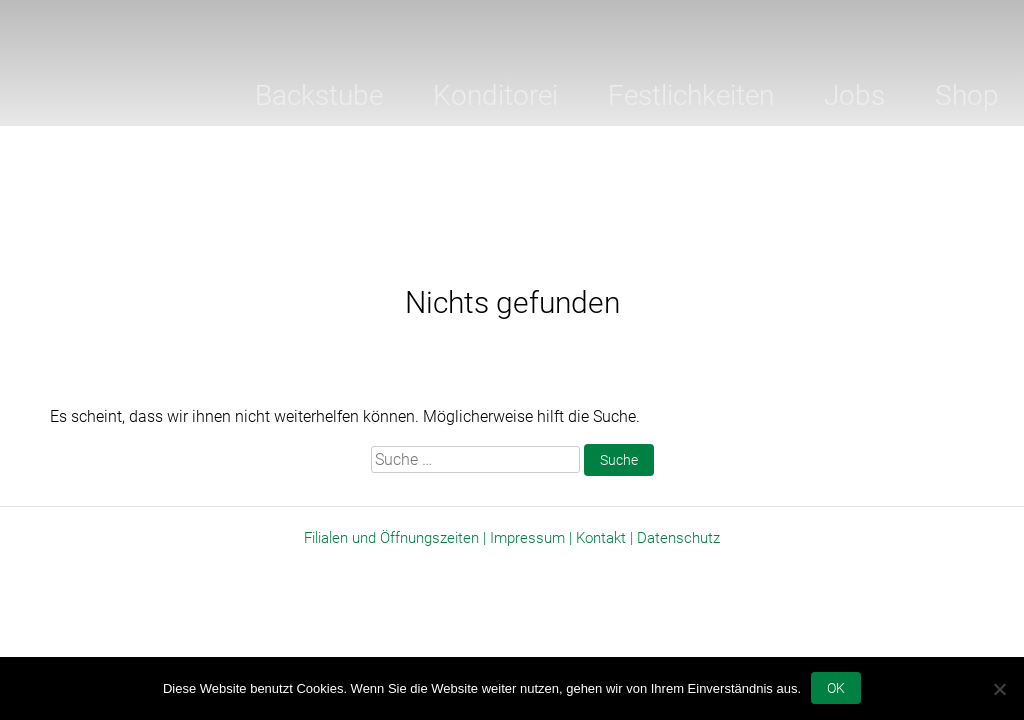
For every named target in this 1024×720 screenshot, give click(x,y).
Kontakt (601, 538)
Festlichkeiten (691, 95)
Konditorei (495, 95)
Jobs (854, 95)
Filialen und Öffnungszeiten (391, 538)
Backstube (319, 95)
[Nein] (999, 689)
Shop (967, 95)
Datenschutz (678, 538)
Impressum (527, 538)
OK (836, 688)
